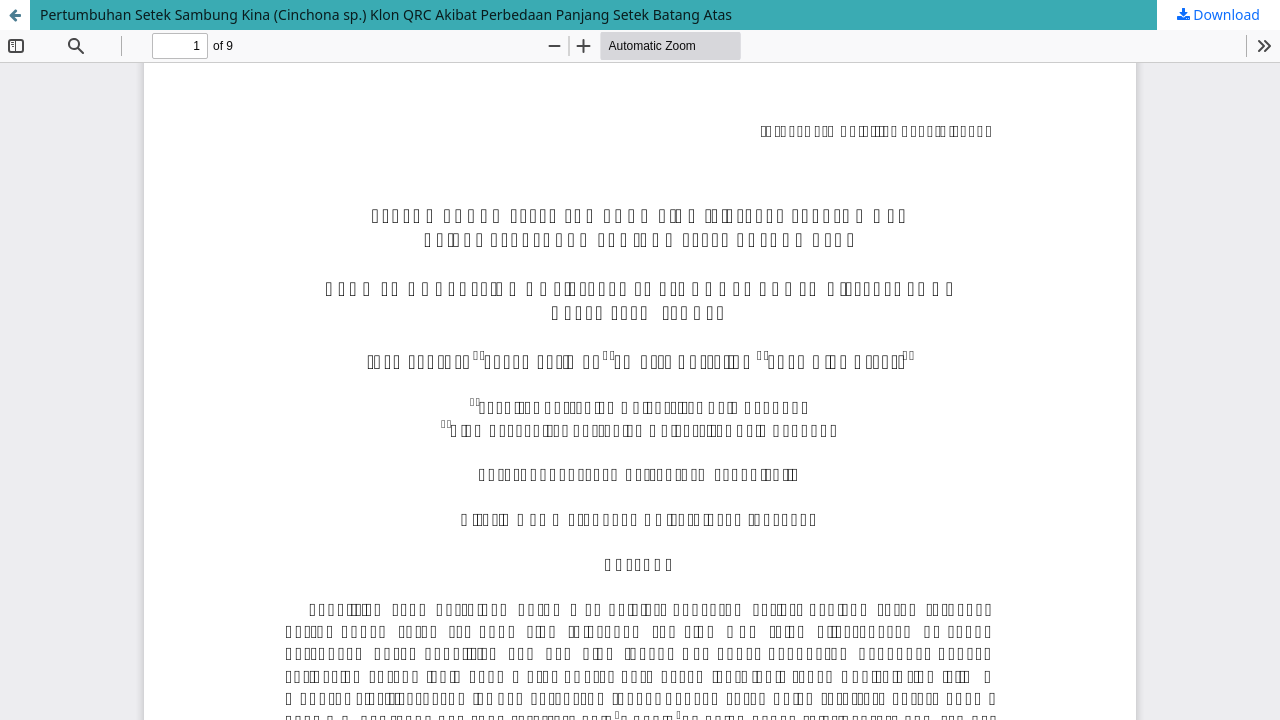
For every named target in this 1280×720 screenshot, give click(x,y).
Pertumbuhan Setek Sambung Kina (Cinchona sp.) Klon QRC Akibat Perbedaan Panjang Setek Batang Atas (386, 14)
